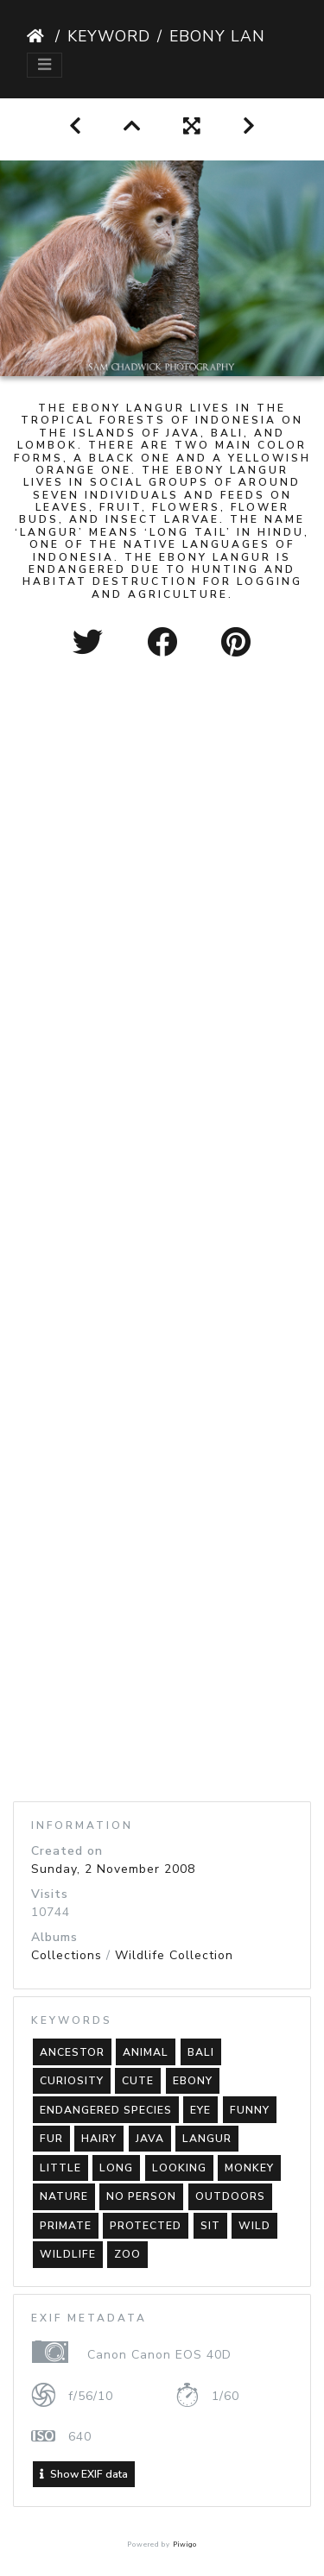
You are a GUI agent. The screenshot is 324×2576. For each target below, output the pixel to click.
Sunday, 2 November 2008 (113, 1869)
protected (145, 2226)
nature (64, 2196)
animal (145, 2052)
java (150, 2139)
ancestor (72, 2052)
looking (179, 2168)
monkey (249, 2168)
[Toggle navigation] (44, 65)
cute (138, 2081)
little (60, 2168)
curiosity (72, 2081)
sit (210, 2226)
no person (141, 2196)
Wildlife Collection (174, 1955)
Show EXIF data (84, 2474)
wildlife (68, 2254)
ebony (193, 2081)
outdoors (230, 2196)
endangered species (106, 2110)
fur (51, 2139)
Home (37, 36)
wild (254, 2226)
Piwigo (185, 2544)
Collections (66, 1955)
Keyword (108, 36)
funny (250, 2110)
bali (200, 2052)
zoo (127, 2254)
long (116, 2168)
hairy (99, 2139)
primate (66, 2226)
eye (200, 2110)
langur (207, 2139)
